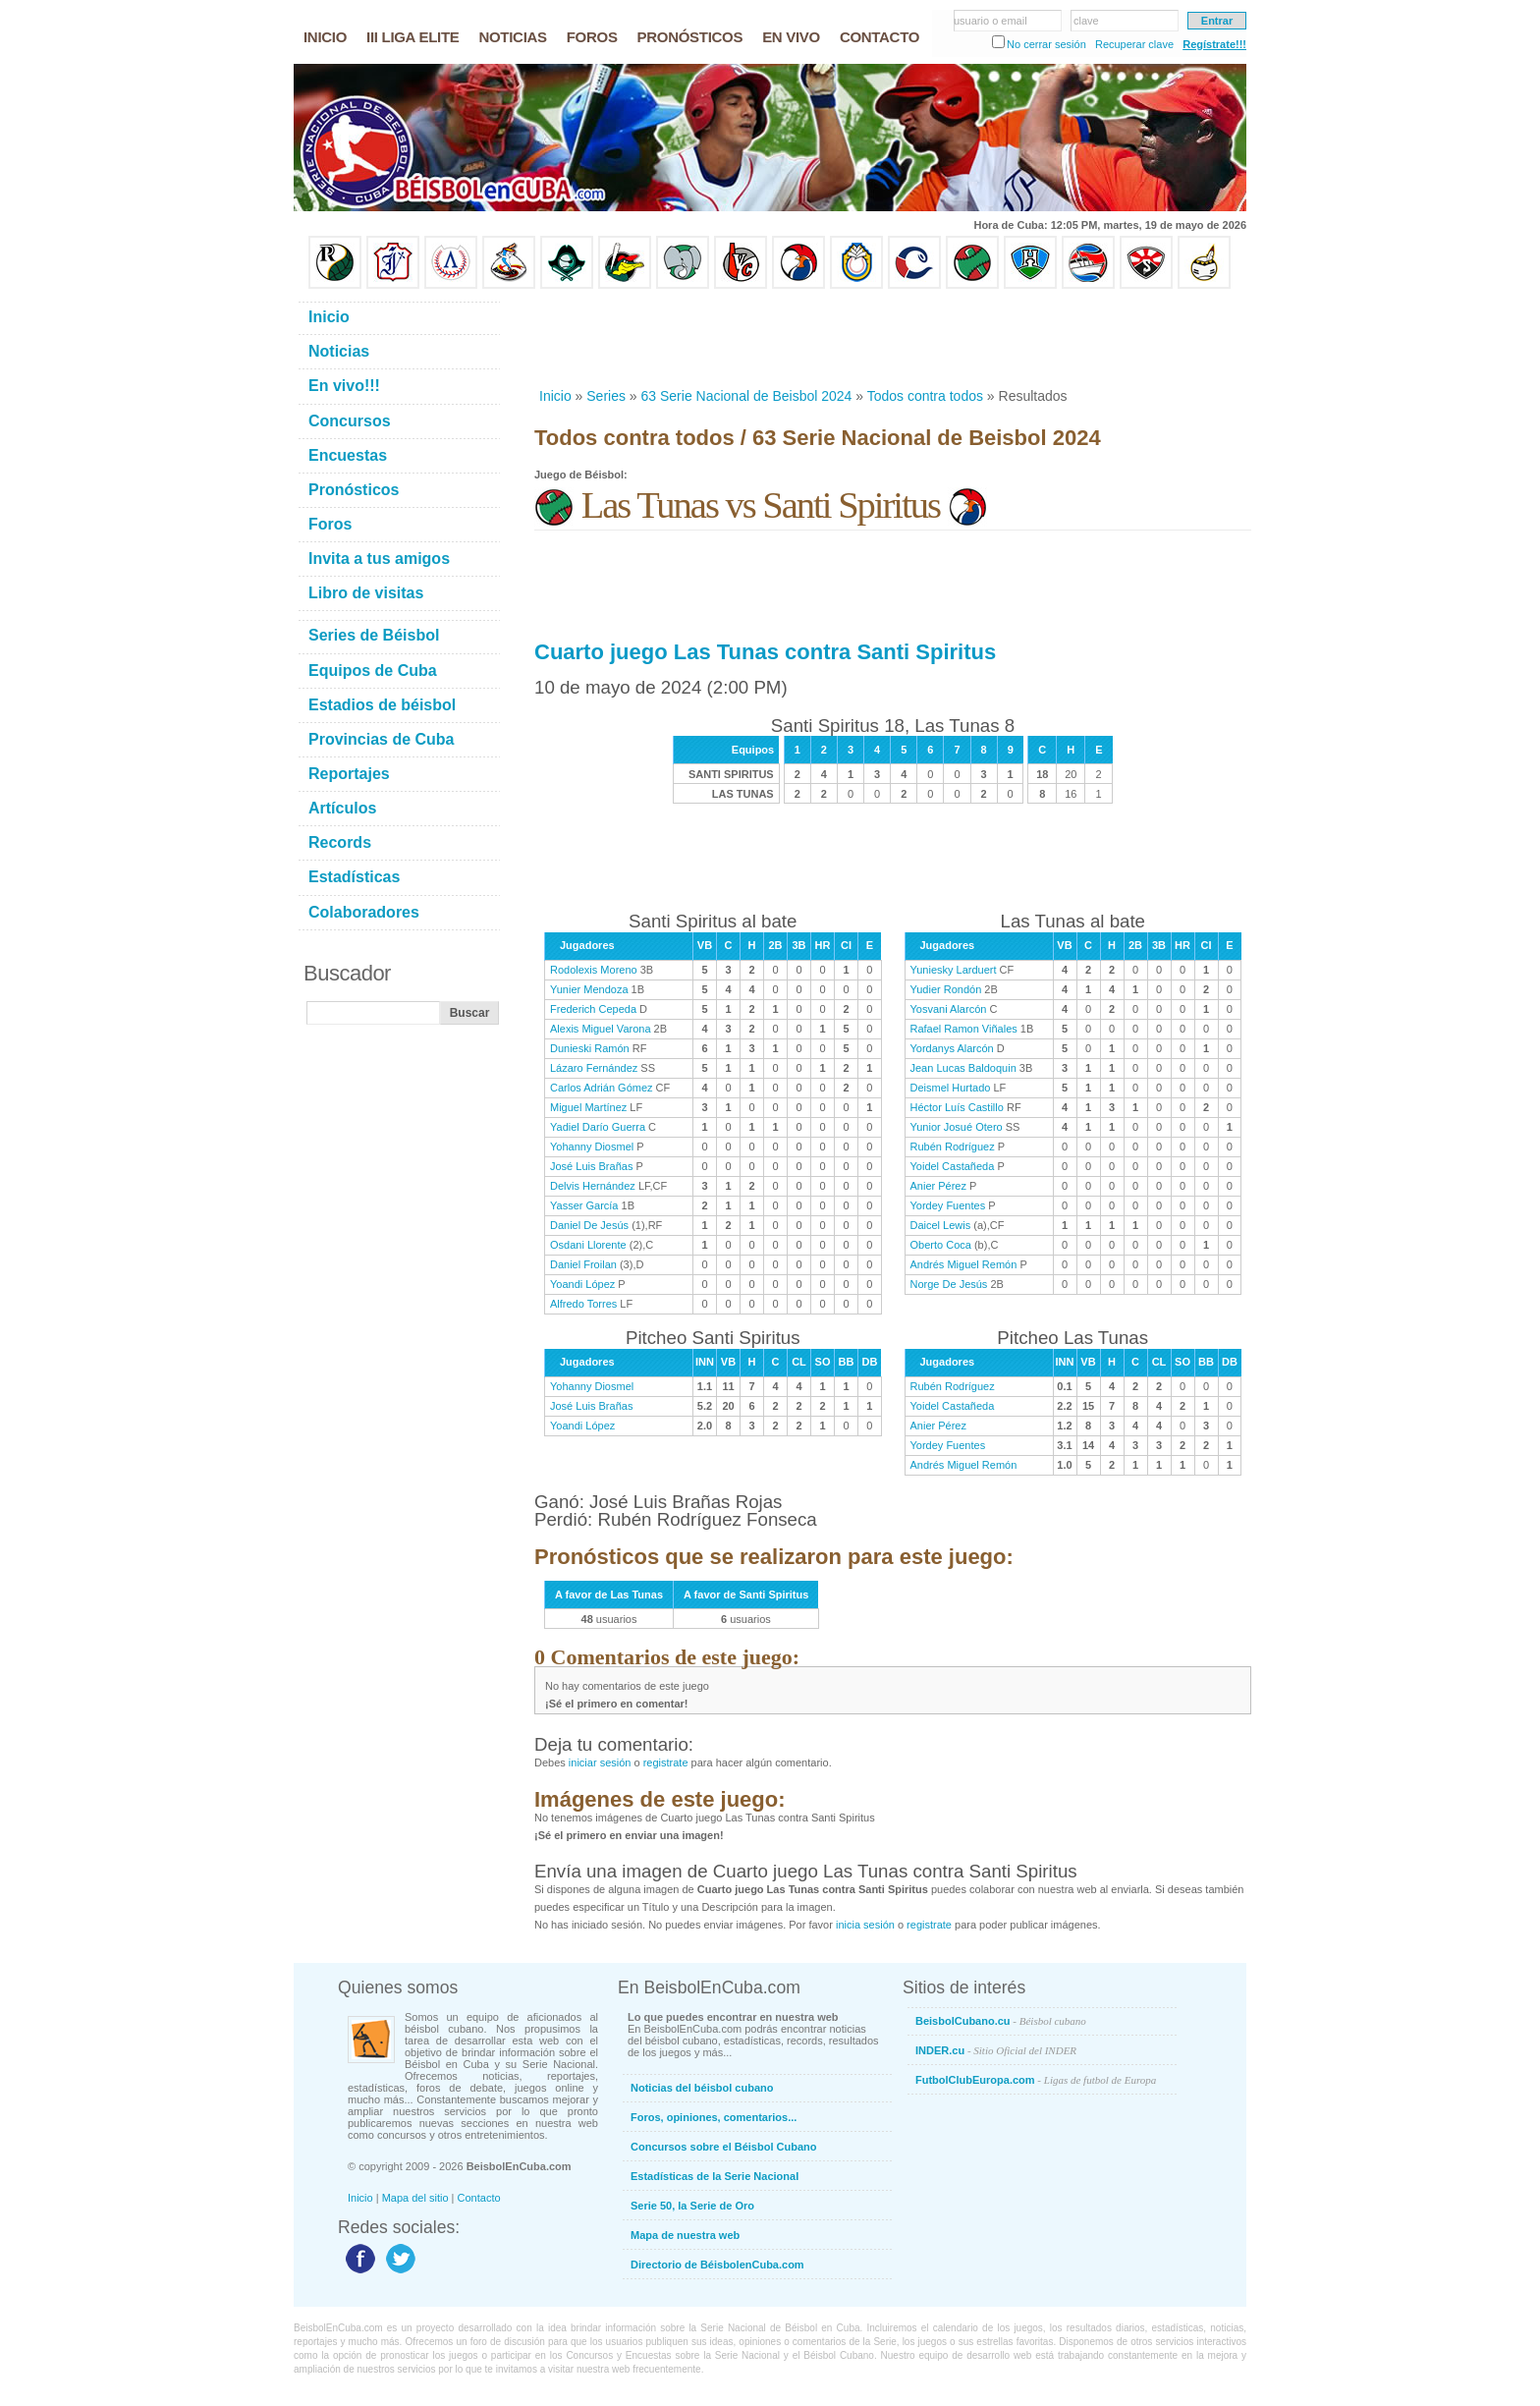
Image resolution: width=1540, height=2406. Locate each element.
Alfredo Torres (583, 1304)
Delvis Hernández (592, 1186)
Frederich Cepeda (593, 1009)
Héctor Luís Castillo (957, 1107)
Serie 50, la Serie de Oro (692, 2205)
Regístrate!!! (1214, 44)
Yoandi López (582, 1284)
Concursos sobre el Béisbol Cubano (723, 2147)
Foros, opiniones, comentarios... (714, 2117)
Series (606, 396)
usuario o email (990, 21)
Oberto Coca (940, 1245)
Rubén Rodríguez (952, 1146)
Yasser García (584, 1205)
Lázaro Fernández (593, 1068)
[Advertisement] (891, 338)
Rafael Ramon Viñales (964, 1029)
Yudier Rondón (946, 989)
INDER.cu (995, 2050)
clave (1086, 21)
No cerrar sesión (1046, 44)
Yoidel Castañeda (952, 1166)
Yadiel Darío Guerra (597, 1127)
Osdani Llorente (588, 1245)
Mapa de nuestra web (685, 2235)
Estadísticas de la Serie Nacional (714, 2176)
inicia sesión (865, 1924)
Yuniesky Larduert (953, 970)
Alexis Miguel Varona (600, 1029)
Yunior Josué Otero (956, 1127)
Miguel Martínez (588, 1107)
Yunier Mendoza (589, 989)
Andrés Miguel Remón (964, 1264)
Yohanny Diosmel (591, 1146)
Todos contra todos (925, 396)
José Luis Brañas (591, 1166)
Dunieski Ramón (590, 1048)
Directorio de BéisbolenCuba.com (717, 2264)
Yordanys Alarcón (952, 1048)
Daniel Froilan (583, 1264)
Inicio (555, 396)
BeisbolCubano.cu (1000, 2021)
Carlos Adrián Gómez (601, 1087)
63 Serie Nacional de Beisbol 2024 (746, 396)
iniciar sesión (600, 1762)
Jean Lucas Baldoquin (963, 1068)
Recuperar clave (1134, 44)
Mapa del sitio (415, 2198)
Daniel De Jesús (589, 1225)
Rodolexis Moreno (593, 970)
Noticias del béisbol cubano (702, 2088)
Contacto (479, 2198)
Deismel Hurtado (950, 1087)
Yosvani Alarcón (948, 1009)
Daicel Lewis (940, 1225)
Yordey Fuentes (948, 1205)
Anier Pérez (938, 1186)
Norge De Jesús (949, 1284)
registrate (665, 1762)
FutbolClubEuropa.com (1035, 2080)
